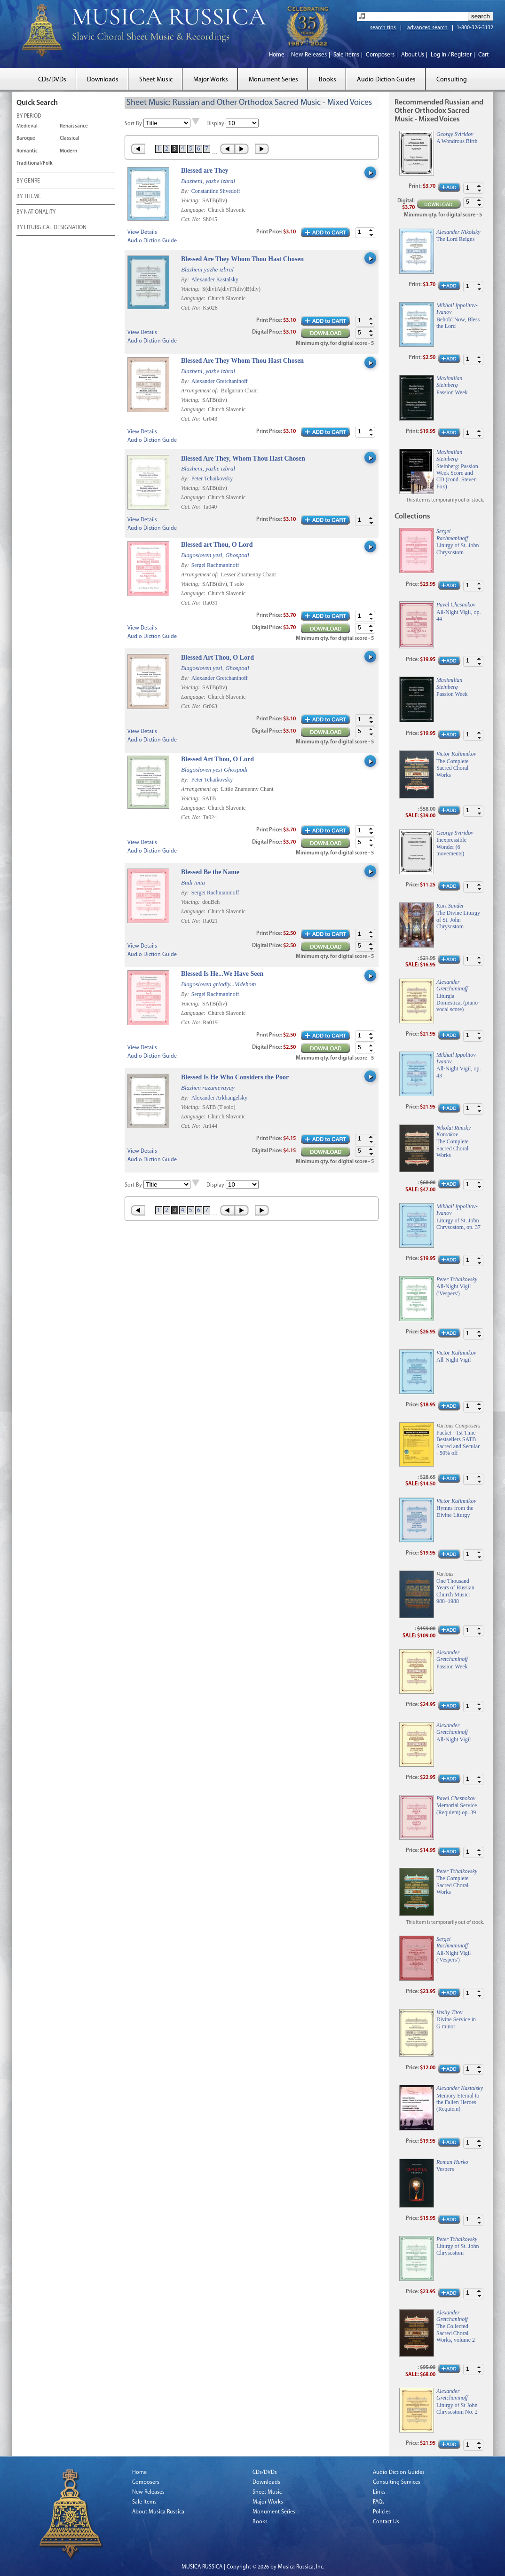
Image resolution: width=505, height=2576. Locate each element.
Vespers (445, 2169)
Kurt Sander (450, 905)
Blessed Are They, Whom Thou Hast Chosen (243, 458)
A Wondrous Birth (457, 141)
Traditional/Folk (34, 163)
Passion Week (451, 392)
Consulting (451, 79)
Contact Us (386, 2522)
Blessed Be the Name (210, 872)
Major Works (210, 79)
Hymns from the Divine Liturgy (454, 1511)
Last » (262, 148)
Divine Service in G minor (456, 2022)
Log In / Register (451, 55)
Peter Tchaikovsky (212, 478)
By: (185, 191)
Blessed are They (205, 170)
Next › (242, 148)
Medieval (27, 126)
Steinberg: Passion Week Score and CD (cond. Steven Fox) (457, 476)
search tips (383, 28)
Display (215, 124)
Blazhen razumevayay (208, 1087)
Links (379, 2492)
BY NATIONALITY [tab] (35, 212)
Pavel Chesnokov (455, 604)
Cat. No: (191, 219)
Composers (380, 55)
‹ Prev (227, 148)
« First (137, 148)
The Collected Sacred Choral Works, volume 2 (455, 2333)
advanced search (427, 28)
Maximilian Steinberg (449, 381)
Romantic (27, 151)
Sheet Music (156, 79)
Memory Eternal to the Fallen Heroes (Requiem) (457, 2102)
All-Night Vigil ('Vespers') (453, 1289)
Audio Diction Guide (152, 241)
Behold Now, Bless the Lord (458, 322)
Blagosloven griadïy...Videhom (218, 984)
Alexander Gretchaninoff (219, 381)
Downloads (102, 79)
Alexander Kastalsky (214, 279)
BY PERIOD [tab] (28, 116)
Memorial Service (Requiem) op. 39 (456, 1808)
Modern (68, 151)
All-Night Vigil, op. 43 (458, 1071)
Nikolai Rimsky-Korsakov (454, 1131)
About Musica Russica (158, 2512)
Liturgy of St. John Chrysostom (457, 548)
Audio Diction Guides (386, 79)
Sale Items (346, 55)
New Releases (309, 55)
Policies (382, 2512)
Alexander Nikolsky (458, 232)
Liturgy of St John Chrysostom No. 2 (457, 2408)
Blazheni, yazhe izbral (208, 180)
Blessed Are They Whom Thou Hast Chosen (242, 259)
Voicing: (191, 200)
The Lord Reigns (455, 239)
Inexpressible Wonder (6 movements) (451, 847)
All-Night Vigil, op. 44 (458, 615)
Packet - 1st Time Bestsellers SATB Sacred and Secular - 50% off (458, 1442)
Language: (194, 210)
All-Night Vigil (453, 1359)
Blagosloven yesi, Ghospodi (215, 554)
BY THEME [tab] (28, 197)
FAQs (379, 2502)
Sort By (133, 124)
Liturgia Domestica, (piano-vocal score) (458, 1003)
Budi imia (193, 882)
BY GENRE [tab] (28, 181)
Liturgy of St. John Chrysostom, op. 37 (458, 1223)
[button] (371, 230)
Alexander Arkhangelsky (219, 1097)
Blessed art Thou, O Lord (217, 544)
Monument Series (273, 79)
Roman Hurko (452, 2162)
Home (276, 55)
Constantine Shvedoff (215, 191)
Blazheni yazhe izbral (207, 269)
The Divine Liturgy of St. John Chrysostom (458, 919)
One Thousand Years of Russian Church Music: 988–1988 (455, 1591)
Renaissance (74, 126)
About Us (412, 55)
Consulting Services (396, 2482)
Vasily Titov (449, 2012)
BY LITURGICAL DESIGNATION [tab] (51, 228)
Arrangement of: (200, 390)
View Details (142, 232)
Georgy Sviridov (454, 134)
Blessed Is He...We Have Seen (222, 973)
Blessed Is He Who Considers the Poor (235, 1077)
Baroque (25, 138)
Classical (69, 138)
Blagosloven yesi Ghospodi (214, 769)
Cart (483, 55)
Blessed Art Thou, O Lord (217, 657)
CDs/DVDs (52, 79)
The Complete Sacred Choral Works (452, 768)
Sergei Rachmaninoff (215, 565)
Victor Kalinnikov (456, 753)
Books (327, 79)
